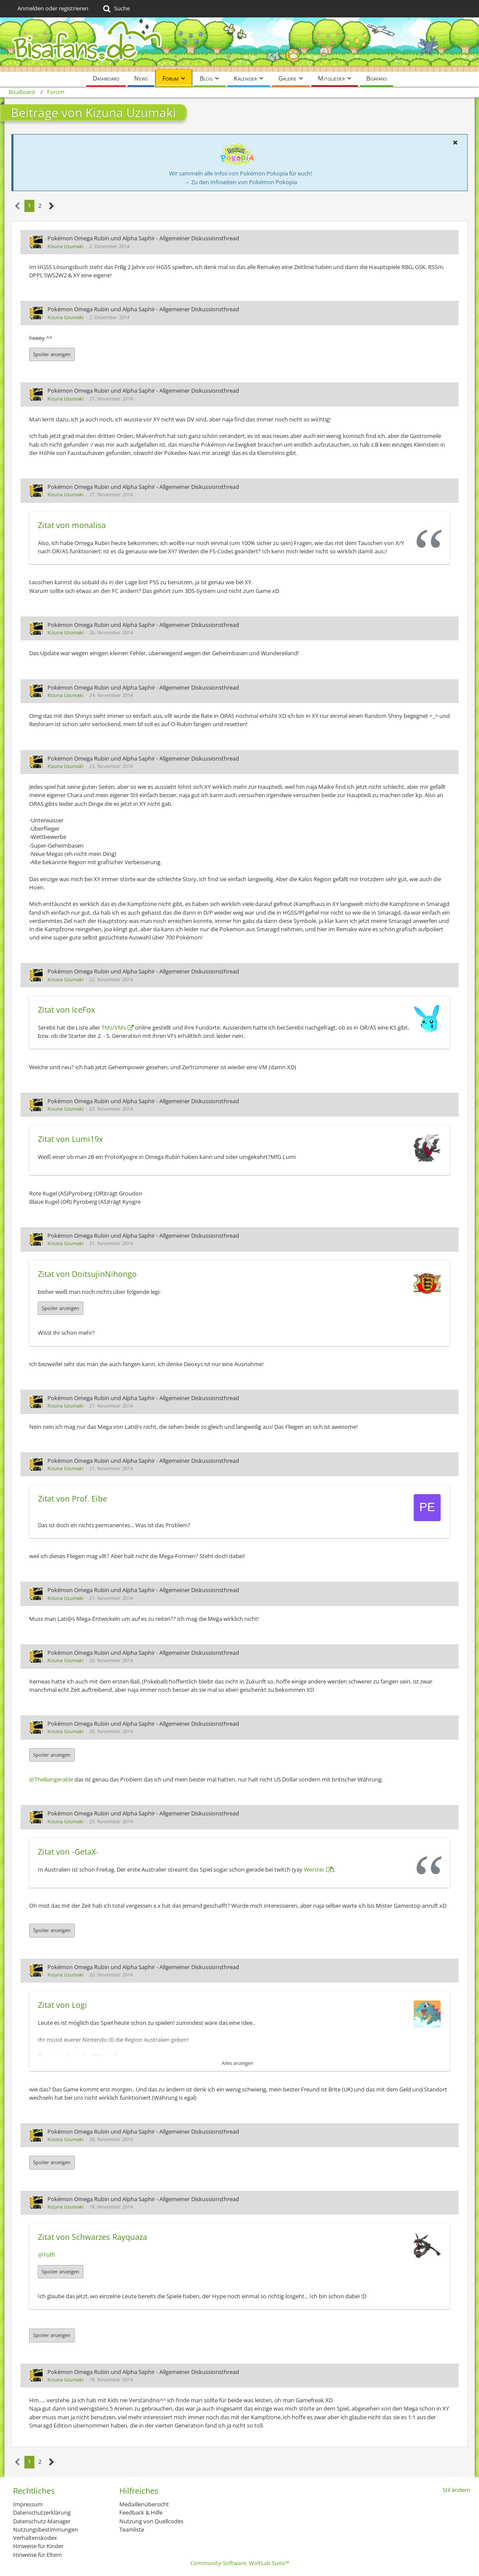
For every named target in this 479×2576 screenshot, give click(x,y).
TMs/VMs (113, 1027)
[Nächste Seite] (51, 206)
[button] (455, 142)
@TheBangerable (51, 1779)
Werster (314, 1869)
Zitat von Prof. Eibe (72, 1498)
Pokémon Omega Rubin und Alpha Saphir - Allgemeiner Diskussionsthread (143, 238)
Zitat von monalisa (72, 525)
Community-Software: (239, 2563)
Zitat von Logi (62, 2005)
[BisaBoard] (239, 44)
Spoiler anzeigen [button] (52, 354)
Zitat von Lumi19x (70, 1139)
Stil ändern (456, 2490)
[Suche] (115, 8)
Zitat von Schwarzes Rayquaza (92, 2237)
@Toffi (46, 2255)
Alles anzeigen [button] (237, 2063)
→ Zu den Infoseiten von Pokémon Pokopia (240, 182)
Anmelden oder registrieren (52, 8)
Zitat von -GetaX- (68, 1851)
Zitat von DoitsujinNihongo (87, 1274)
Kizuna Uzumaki (65, 246)
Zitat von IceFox (66, 1009)
